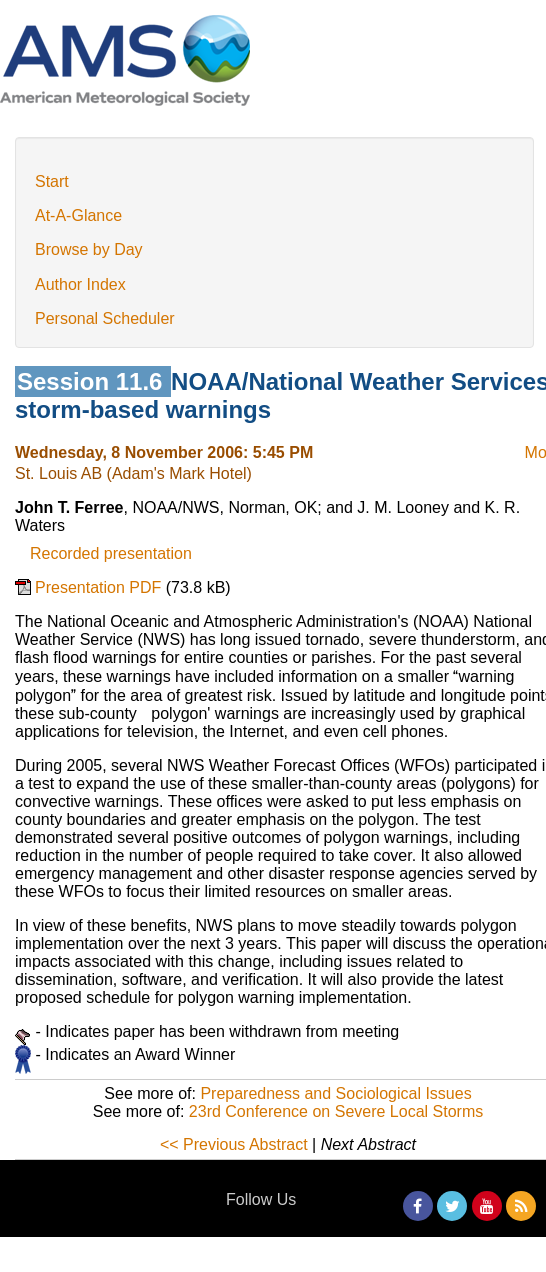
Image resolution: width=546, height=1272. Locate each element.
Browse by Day (89, 249)
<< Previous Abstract (234, 1144)
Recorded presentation (111, 553)
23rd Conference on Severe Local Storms (336, 1111)
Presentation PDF (100, 587)
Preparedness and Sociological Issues (335, 1093)
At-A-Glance (78, 215)
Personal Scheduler (105, 318)
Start (52, 181)
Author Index (80, 284)
